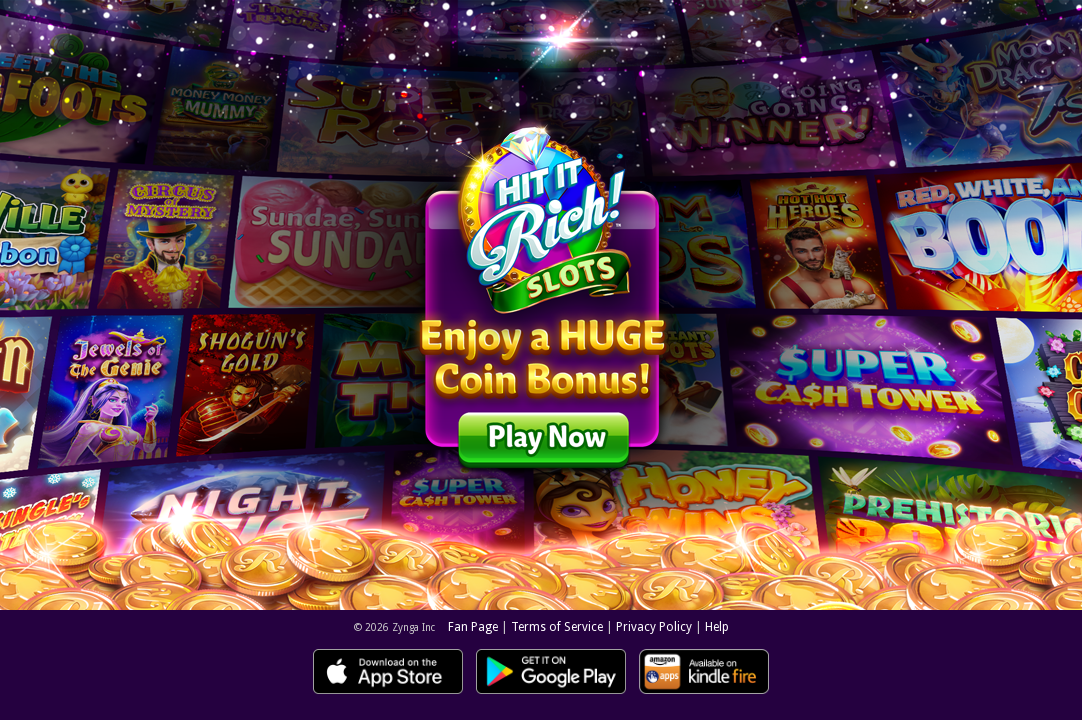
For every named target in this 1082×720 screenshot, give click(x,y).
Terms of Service (557, 627)
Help (717, 627)
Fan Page (473, 627)
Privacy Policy (654, 627)
